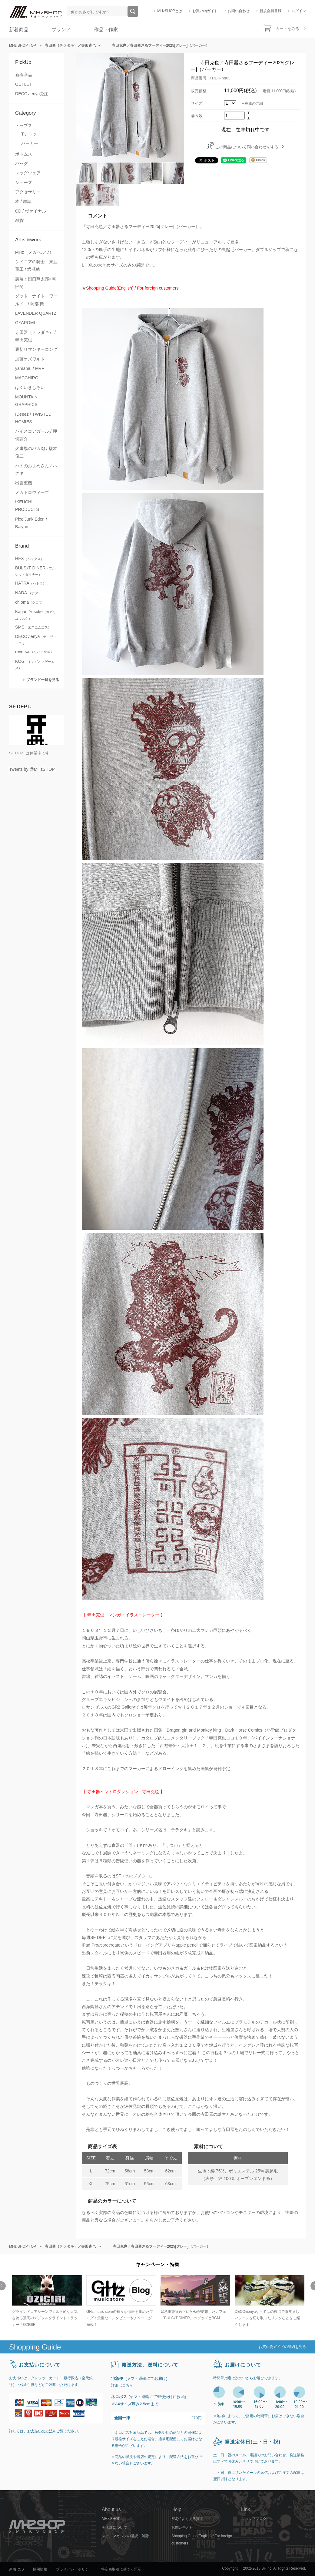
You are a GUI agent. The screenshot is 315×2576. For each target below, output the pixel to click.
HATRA (30, 583)
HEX (29, 558)
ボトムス (23, 154)
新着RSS (16, 2569)
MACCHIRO (26, 378)
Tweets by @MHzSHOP (32, 769)
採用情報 (40, 2569)
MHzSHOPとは (169, 11)
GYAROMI (25, 322)
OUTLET (23, 84)
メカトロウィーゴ (32, 492)
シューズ (23, 182)
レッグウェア (28, 173)
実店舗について (114, 2527)
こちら (127, 2385)
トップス (23, 125)
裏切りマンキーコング (36, 349)
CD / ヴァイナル (30, 211)
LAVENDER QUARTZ (35, 313)
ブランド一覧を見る (42, 680)
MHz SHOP (111, 2519)
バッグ (21, 163)
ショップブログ (254, 2519)
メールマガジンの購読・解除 (125, 2536)
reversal (34, 651)
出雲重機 (23, 483)
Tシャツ (29, 134)
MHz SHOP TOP (22, 45)
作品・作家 (106, 29)
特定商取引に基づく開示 (121, 2569)
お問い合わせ (239, 11)
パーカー (29, 143)
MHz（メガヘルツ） (34, 252)
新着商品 (18, 29)
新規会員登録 (270, 11)
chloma (30, 602)
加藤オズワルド (30, 359)
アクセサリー (28, 192)
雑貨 (19, 220)
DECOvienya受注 (31, 94)
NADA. (28, 593)
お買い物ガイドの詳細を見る (282, 2347)
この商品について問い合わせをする (246, 147)
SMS (33, 627)
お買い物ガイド (205, 11)
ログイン (298, 11)
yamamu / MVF (29, 368)
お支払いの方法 (40, 2431)
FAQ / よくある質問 (187, 2519)
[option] (46, 2301)
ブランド (61, 29)
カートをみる (287, 29)
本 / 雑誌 (23, 201)
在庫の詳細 (254, 103)
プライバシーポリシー (74, 2569)
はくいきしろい (30, 387)
